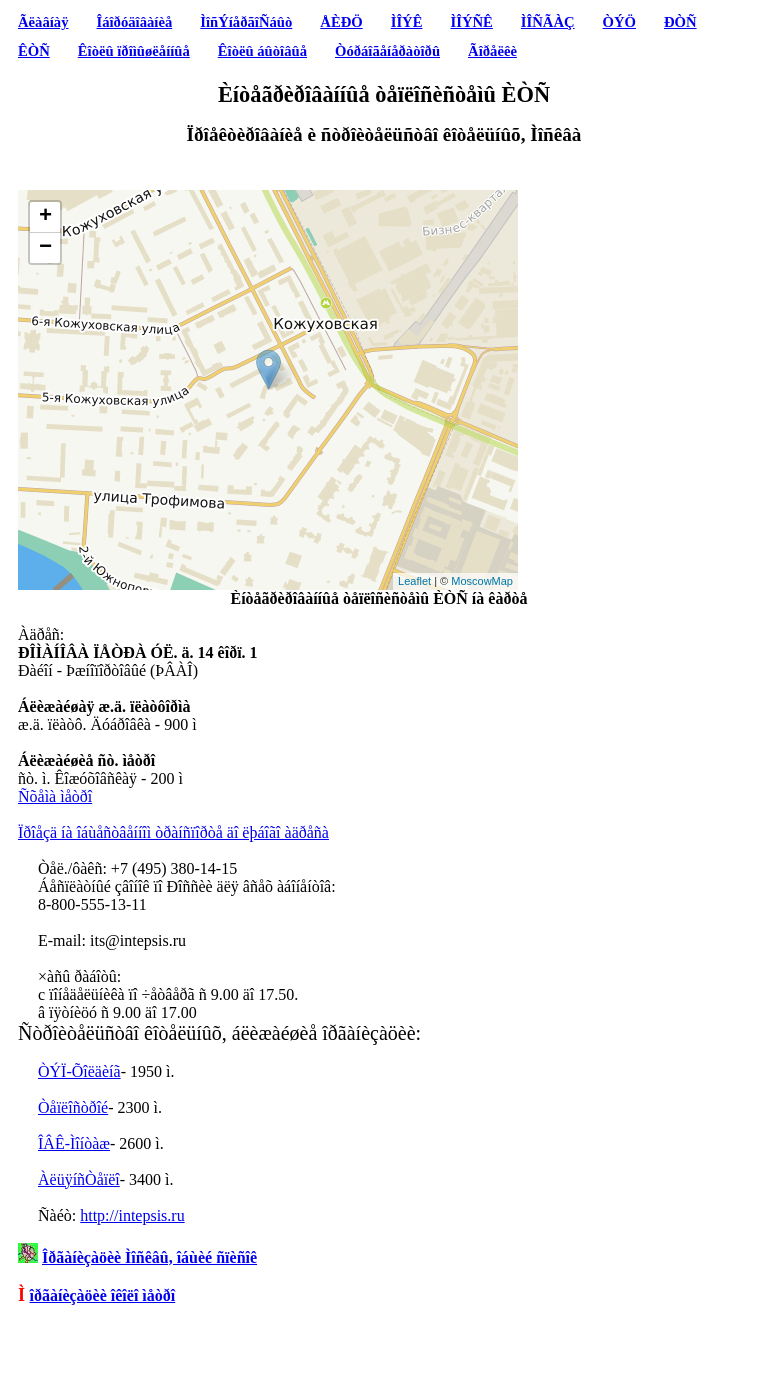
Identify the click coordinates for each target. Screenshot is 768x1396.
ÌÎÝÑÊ (471, 22)
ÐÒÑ (680, 22)
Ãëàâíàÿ (43, 22)
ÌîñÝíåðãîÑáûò (246, 22)
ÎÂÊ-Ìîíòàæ (74, 1143)
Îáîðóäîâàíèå (135, 22)
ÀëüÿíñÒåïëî (79, 1179)
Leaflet (414, 581)
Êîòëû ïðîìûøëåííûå (134, 51)
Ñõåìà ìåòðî (55, 796)
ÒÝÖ (619, 22)
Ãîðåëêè (492, 51)
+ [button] (45, 217)
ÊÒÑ (34, 51)
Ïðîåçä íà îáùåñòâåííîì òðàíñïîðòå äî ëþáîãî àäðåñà (173, 832)
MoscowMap (482, 581)
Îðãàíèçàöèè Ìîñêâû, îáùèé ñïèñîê (149, 1257)
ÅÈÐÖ (341, 22)
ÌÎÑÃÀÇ (548, 22)
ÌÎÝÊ (407, 22)
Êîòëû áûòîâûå (262, 51)
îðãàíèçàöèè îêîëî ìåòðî (103, 1295)
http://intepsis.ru (132, 1215)
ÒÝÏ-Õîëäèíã (79, 1071)
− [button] (45, 248)
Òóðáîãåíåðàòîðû (387, 51)
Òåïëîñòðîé (73, 1107)
